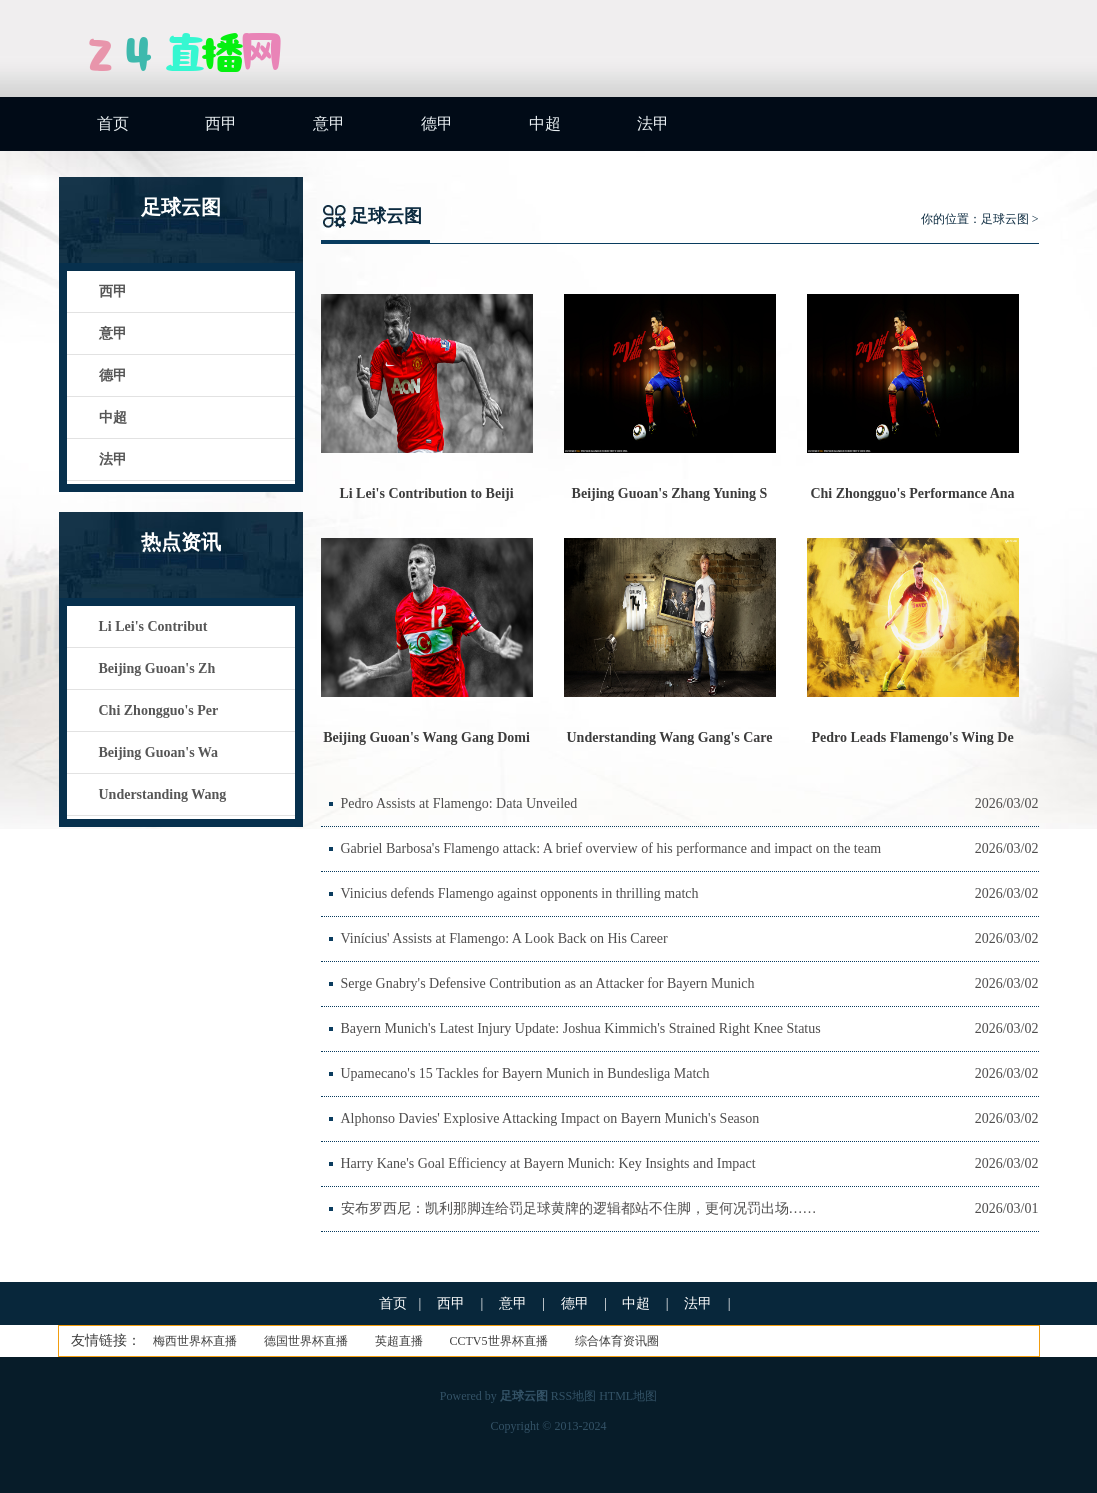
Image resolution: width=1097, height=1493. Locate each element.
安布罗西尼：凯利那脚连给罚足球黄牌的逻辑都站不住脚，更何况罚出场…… (579, 1208)
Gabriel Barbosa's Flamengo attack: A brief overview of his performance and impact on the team (611, 848)
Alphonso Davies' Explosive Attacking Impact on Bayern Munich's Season (550, 1118)
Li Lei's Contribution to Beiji (426, 493)
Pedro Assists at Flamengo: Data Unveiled (459, 803)
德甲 (437, 123)
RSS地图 (573, 1396)
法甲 (653, 123)
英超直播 (399, 1341)
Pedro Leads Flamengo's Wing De (912, 737)
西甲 (221, 123)
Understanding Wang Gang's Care (669, 737)
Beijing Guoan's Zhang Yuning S (670, 493)
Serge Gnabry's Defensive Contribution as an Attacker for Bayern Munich (548, 983)
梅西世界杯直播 (195, 1341)
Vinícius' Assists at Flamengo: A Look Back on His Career (504, 938)
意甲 (329, 123)
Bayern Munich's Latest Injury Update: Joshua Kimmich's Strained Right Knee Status (581, 1028)
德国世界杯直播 (306, 1341)
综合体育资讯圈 (617, 1341)
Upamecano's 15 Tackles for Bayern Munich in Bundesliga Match (525, 1073)
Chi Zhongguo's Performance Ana (912, 493)
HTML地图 (628, 1396)
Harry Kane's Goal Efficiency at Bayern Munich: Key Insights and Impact (548, 1163)
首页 (113, 123)
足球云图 (1005, 219)
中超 (545, 123)
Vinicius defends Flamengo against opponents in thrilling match (520, 893)
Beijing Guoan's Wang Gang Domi (426, 737)
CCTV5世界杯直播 (499, 1341)
